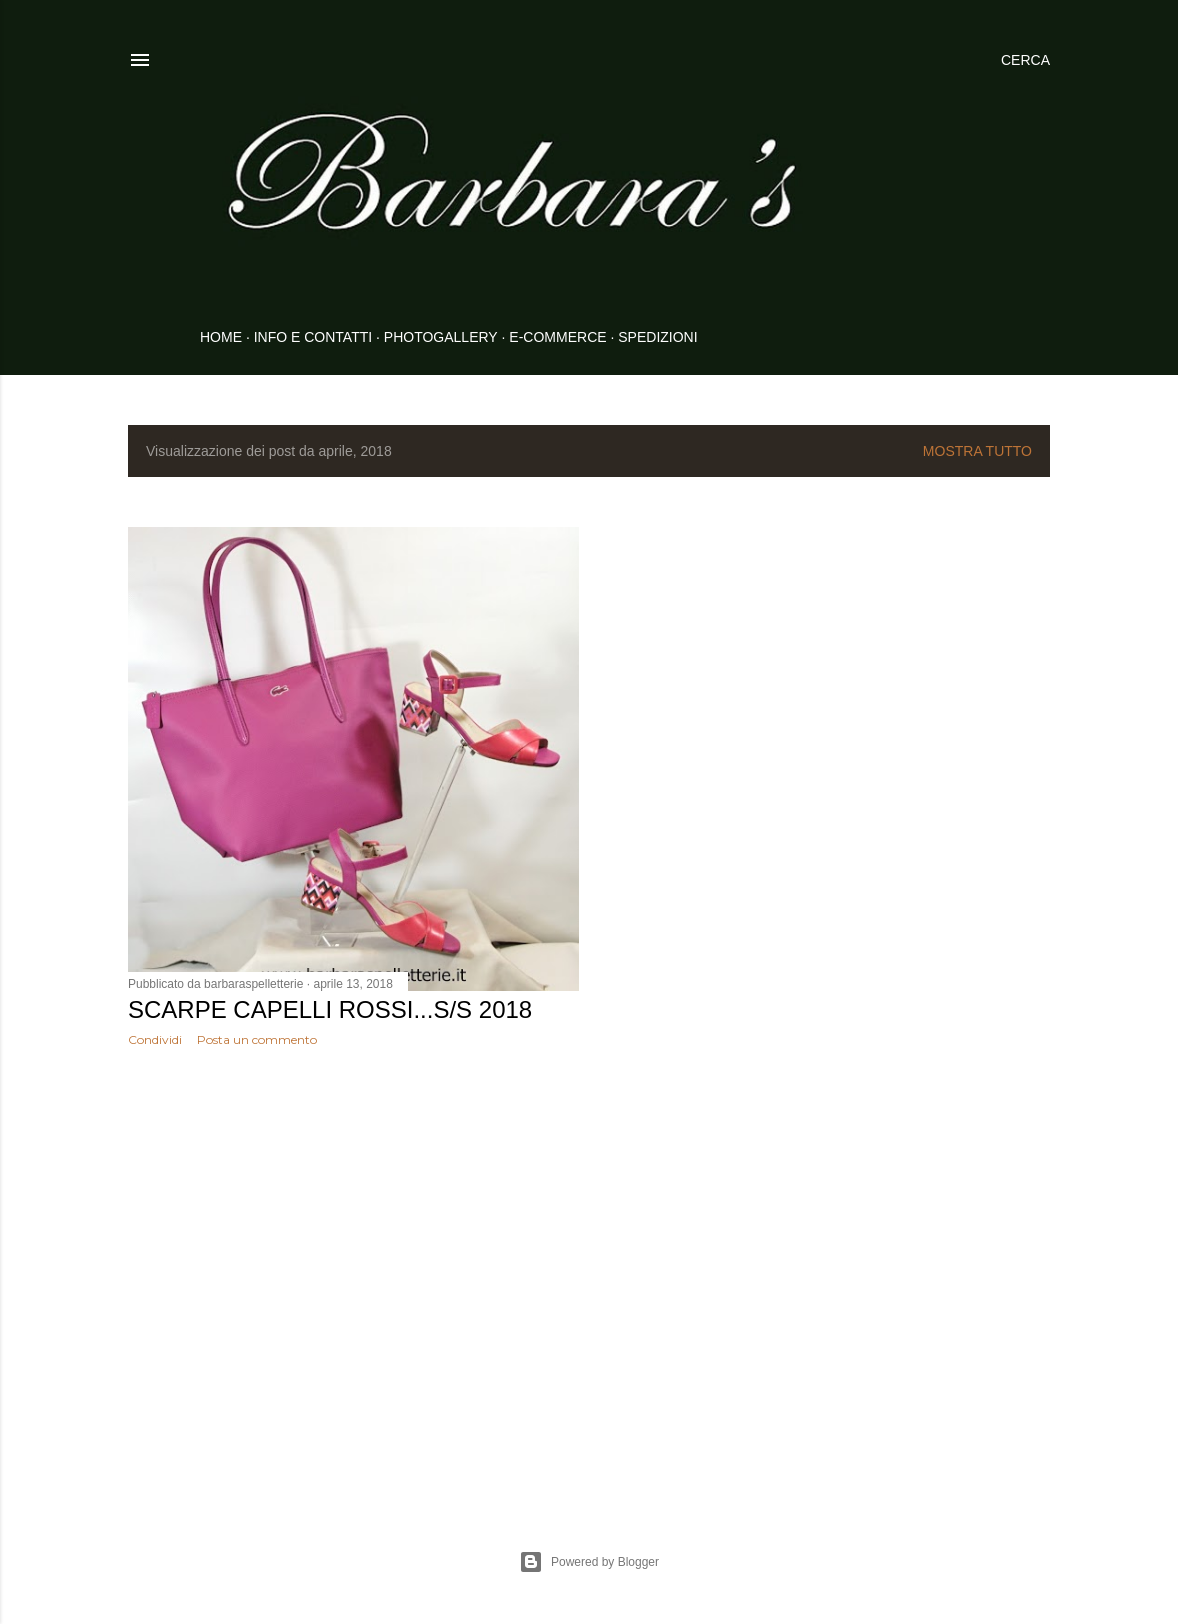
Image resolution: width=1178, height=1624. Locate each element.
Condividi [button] (155, 1039)
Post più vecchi (989, 1440)
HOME (221, 337)
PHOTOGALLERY (441, 337)
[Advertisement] (353, 1237)
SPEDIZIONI (657, 337)
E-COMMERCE (557, 337)
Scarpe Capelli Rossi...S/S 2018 (330, 1009)
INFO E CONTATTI (313, 337)
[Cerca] (1025, 60)
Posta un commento (257, 1039)
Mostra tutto (977, 451)
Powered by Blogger (589, 1562)
